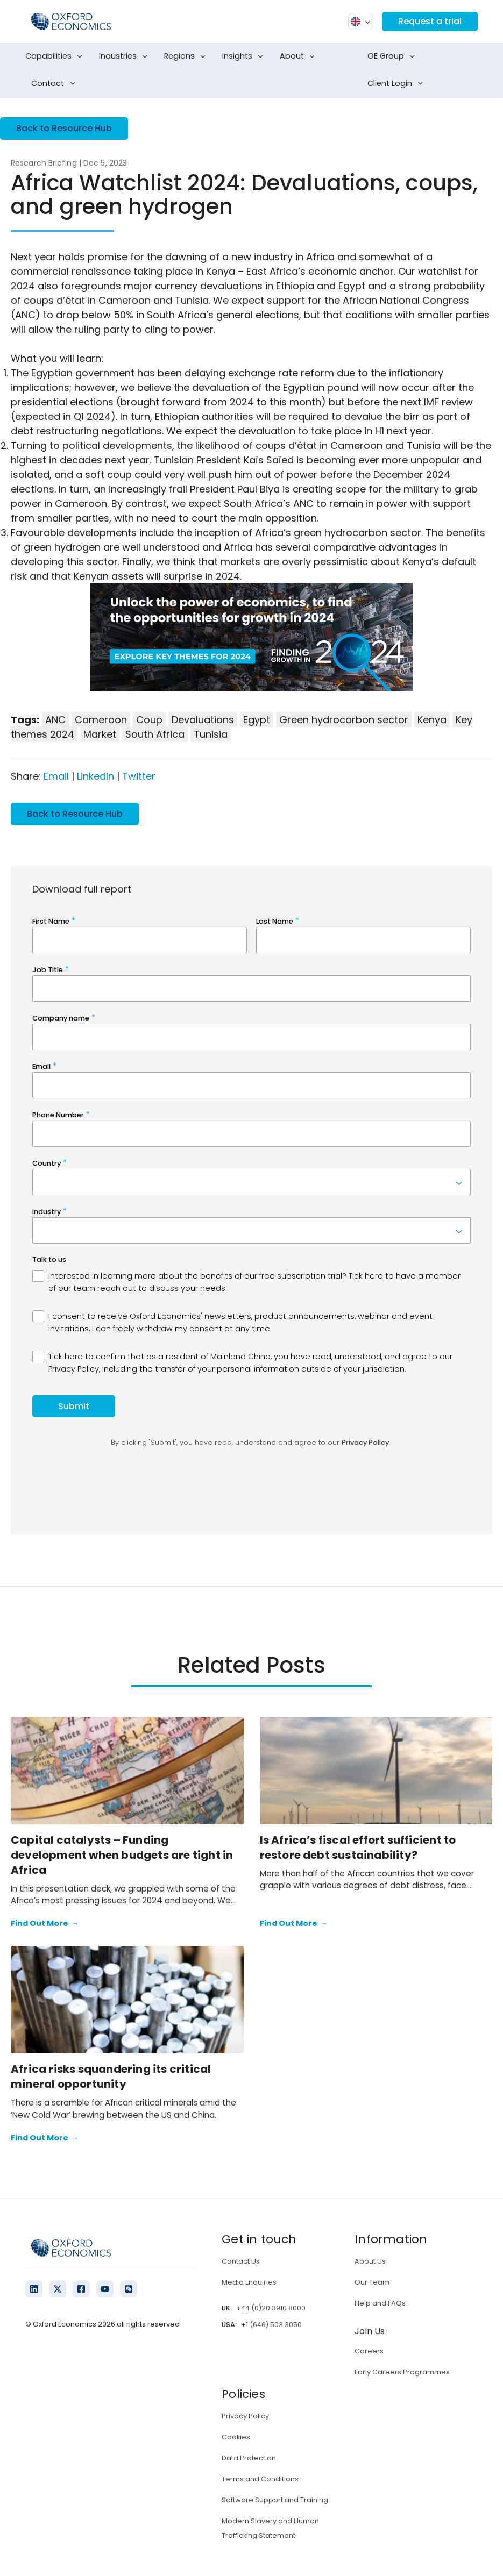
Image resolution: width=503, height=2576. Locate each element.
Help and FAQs (380, 2303)
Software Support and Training (275, 2499)
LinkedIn (95, 776)
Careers (369, 2351)
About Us (370, 2261)
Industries (125, 56)
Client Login (397, 84)
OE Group (393, 56)
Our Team (372, 2282)
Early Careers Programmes (402, 2372)
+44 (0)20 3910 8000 (271, 2308)
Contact (55, 84)
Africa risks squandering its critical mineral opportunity (111, 2076)
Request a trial (430, 21)
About (299, 56)
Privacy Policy (245, 2416)
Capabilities (56, 56)
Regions (187, 56)
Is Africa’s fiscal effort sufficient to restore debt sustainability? (358, 1847)
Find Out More (45, 1924)
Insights (244, 56)
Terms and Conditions (260, 2479)
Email (56, 776)
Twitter (138, 776)
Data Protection (249, 2458)
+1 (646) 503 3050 (271, 2324)
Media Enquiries (249, 2282)
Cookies (236, 2437)
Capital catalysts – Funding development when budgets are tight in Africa (122, 1855)
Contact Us (241, 2261)
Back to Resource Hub (64, 128)
